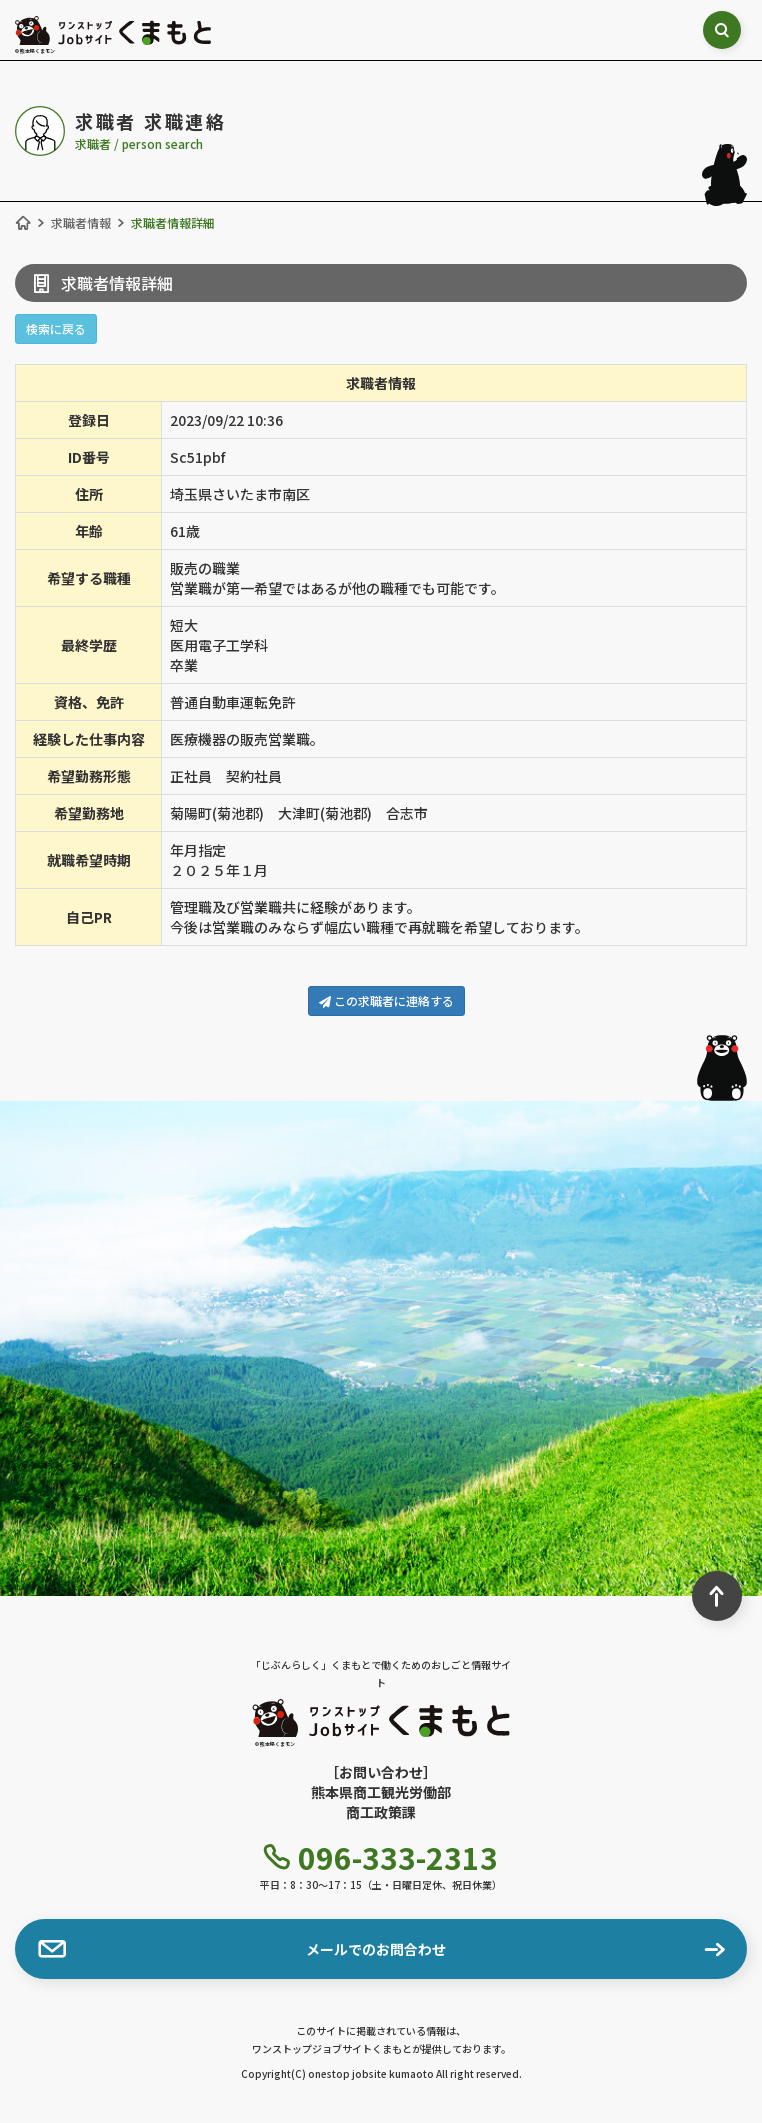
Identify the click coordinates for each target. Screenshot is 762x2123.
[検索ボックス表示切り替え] (723, 30)
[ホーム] (23, 223)
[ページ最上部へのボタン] (717, 1596)
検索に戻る (56, 328)
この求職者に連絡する (386, 1000)
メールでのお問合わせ (242, 1949)
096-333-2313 (381, 1857)
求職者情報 (81, 222)
